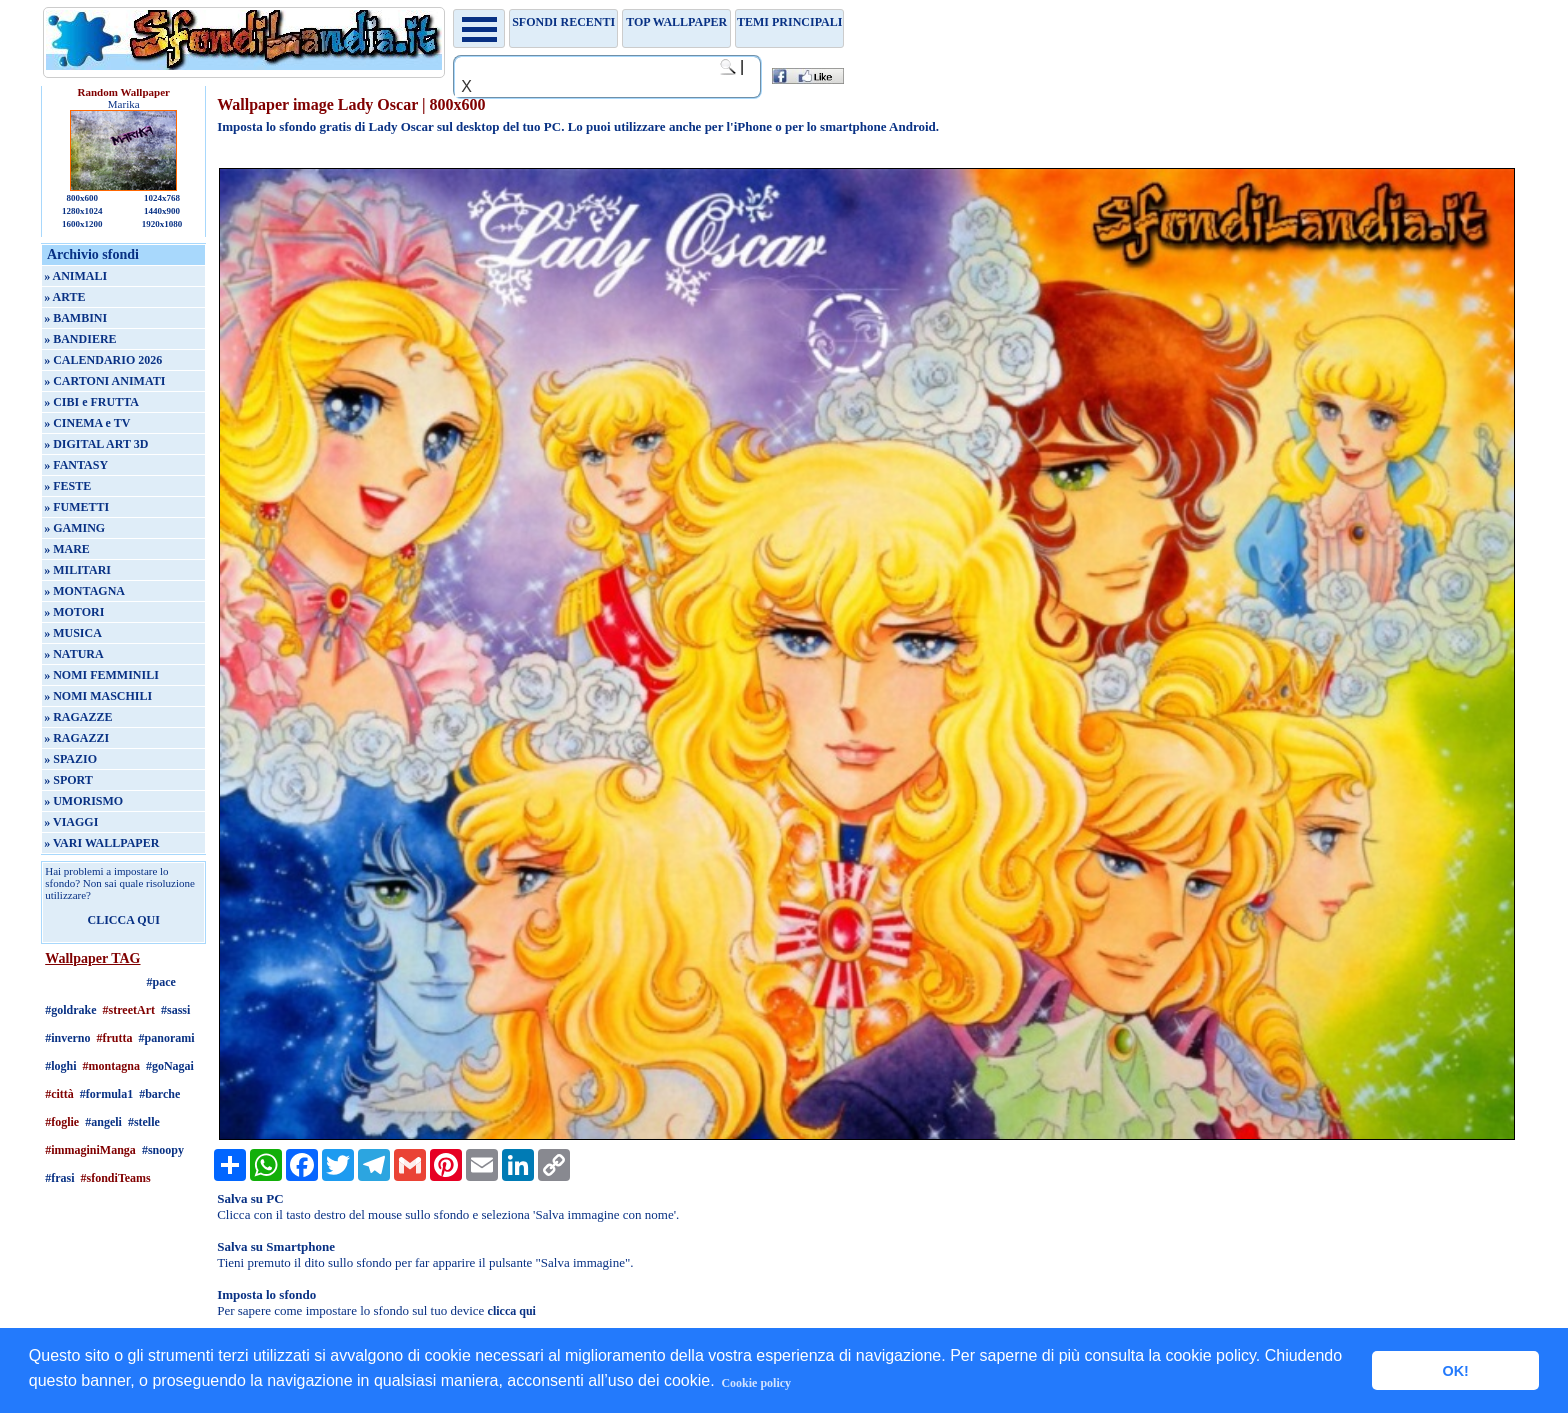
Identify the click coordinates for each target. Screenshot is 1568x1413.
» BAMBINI (75, 318)
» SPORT (68, 780)
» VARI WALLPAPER (101, 843)
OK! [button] (1455, 1371)
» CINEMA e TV (87, 423)
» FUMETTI (76, 507)
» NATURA (73, 654)
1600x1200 (82, 224)
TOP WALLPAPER (676, 22)
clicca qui (512, 1311)
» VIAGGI (71, 822)
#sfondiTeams (116, 1178)
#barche (159, 1094)
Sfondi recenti (563, 22)
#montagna (111, 1066)
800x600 (82, 198)
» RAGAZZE (78, 717)
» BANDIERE (80, 339)
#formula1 (106, 1094)
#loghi (60, 1066)
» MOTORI (74, 612)
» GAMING (74, 528)
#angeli (103, 1122)
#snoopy (163, 1150)
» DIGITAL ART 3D (96, 444)
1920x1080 (162, 224)
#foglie (62, 1122)
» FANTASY (76, 465)
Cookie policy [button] (756, 1383)
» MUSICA (73, 633)
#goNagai (170, 1066)
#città (59, 1094)
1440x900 (162, 211)
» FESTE (67, 486)
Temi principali (789, 22)
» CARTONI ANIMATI (104, 381)
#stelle (144, 1122)
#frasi (59, 1178)
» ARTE (64, 297)
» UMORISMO (83, 801)
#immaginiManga (90, 1150)
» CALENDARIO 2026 (103, 360)
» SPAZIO (70, 759)
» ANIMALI (75, 276)
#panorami (167, 1038)
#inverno (67, 1038)
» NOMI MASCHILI (98, 696)
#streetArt (129, 1010)
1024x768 (162, 198)
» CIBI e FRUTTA (91, 402)
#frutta (115, 1038)
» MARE (67, 549)
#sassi (175, 1010)
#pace (161, 982)
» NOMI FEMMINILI (101, 675)
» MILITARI (77, 570)
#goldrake (70, 1010)
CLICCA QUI (124, 920)
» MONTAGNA (84, 591)
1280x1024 (82, 211)
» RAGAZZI (76, 738)
